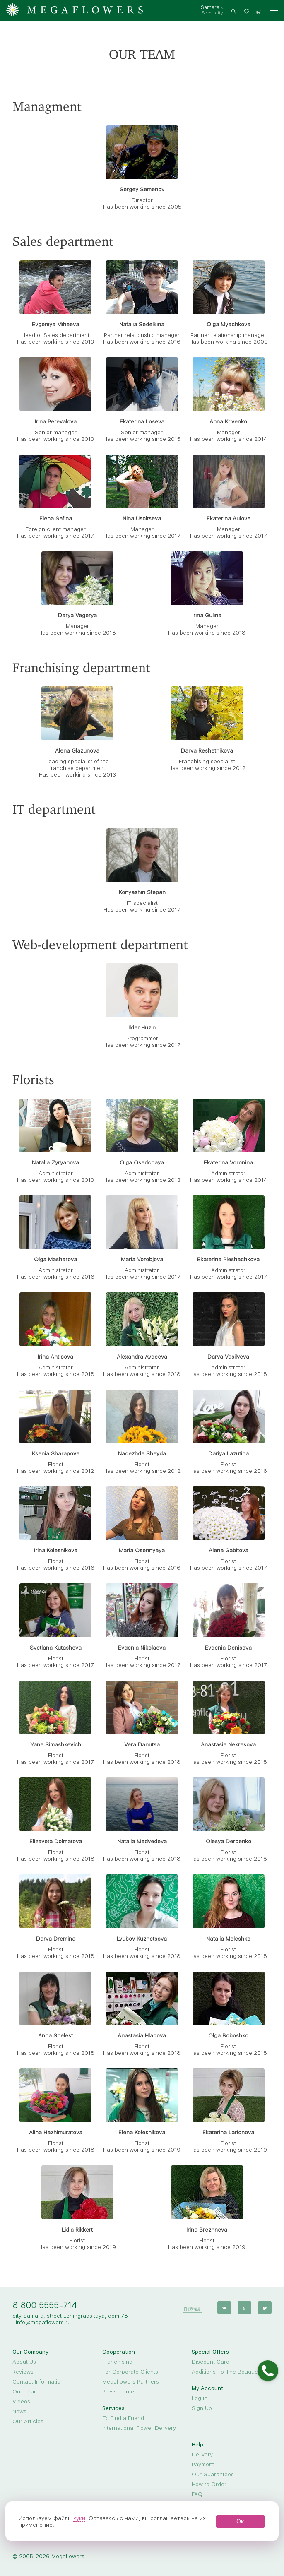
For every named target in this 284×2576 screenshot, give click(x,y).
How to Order (209, 2484)
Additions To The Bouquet (226, 2371)
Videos (21, 2401)
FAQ (197, 2494)
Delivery (202, 2454)
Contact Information (38, 2381)
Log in (199, 2398)
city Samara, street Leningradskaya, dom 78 (70, 2315)
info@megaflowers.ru (43, 2322)
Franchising (117, 2361)
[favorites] (248, 10)
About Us (24, 2361)
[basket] (258, 10)
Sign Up (202, 2408)
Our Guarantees (213, 2474)
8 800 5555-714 (44, 2305)
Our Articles (27, 2421)
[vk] (225, 2307)
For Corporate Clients (130, 2371)
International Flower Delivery (139, 2427)
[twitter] (265, 2307)
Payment (203, 2464)
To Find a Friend (123, 2418)
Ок (240, 2521)
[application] (193, 2306)
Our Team (25, 2391)
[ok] (245, 2307)
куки (79, 2518)
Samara (210, 7)
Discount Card (210, 2361)
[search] (233, 10)
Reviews (23, 2371)
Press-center (119, 2391)
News (19, 2411)
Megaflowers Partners (130, 2381)
